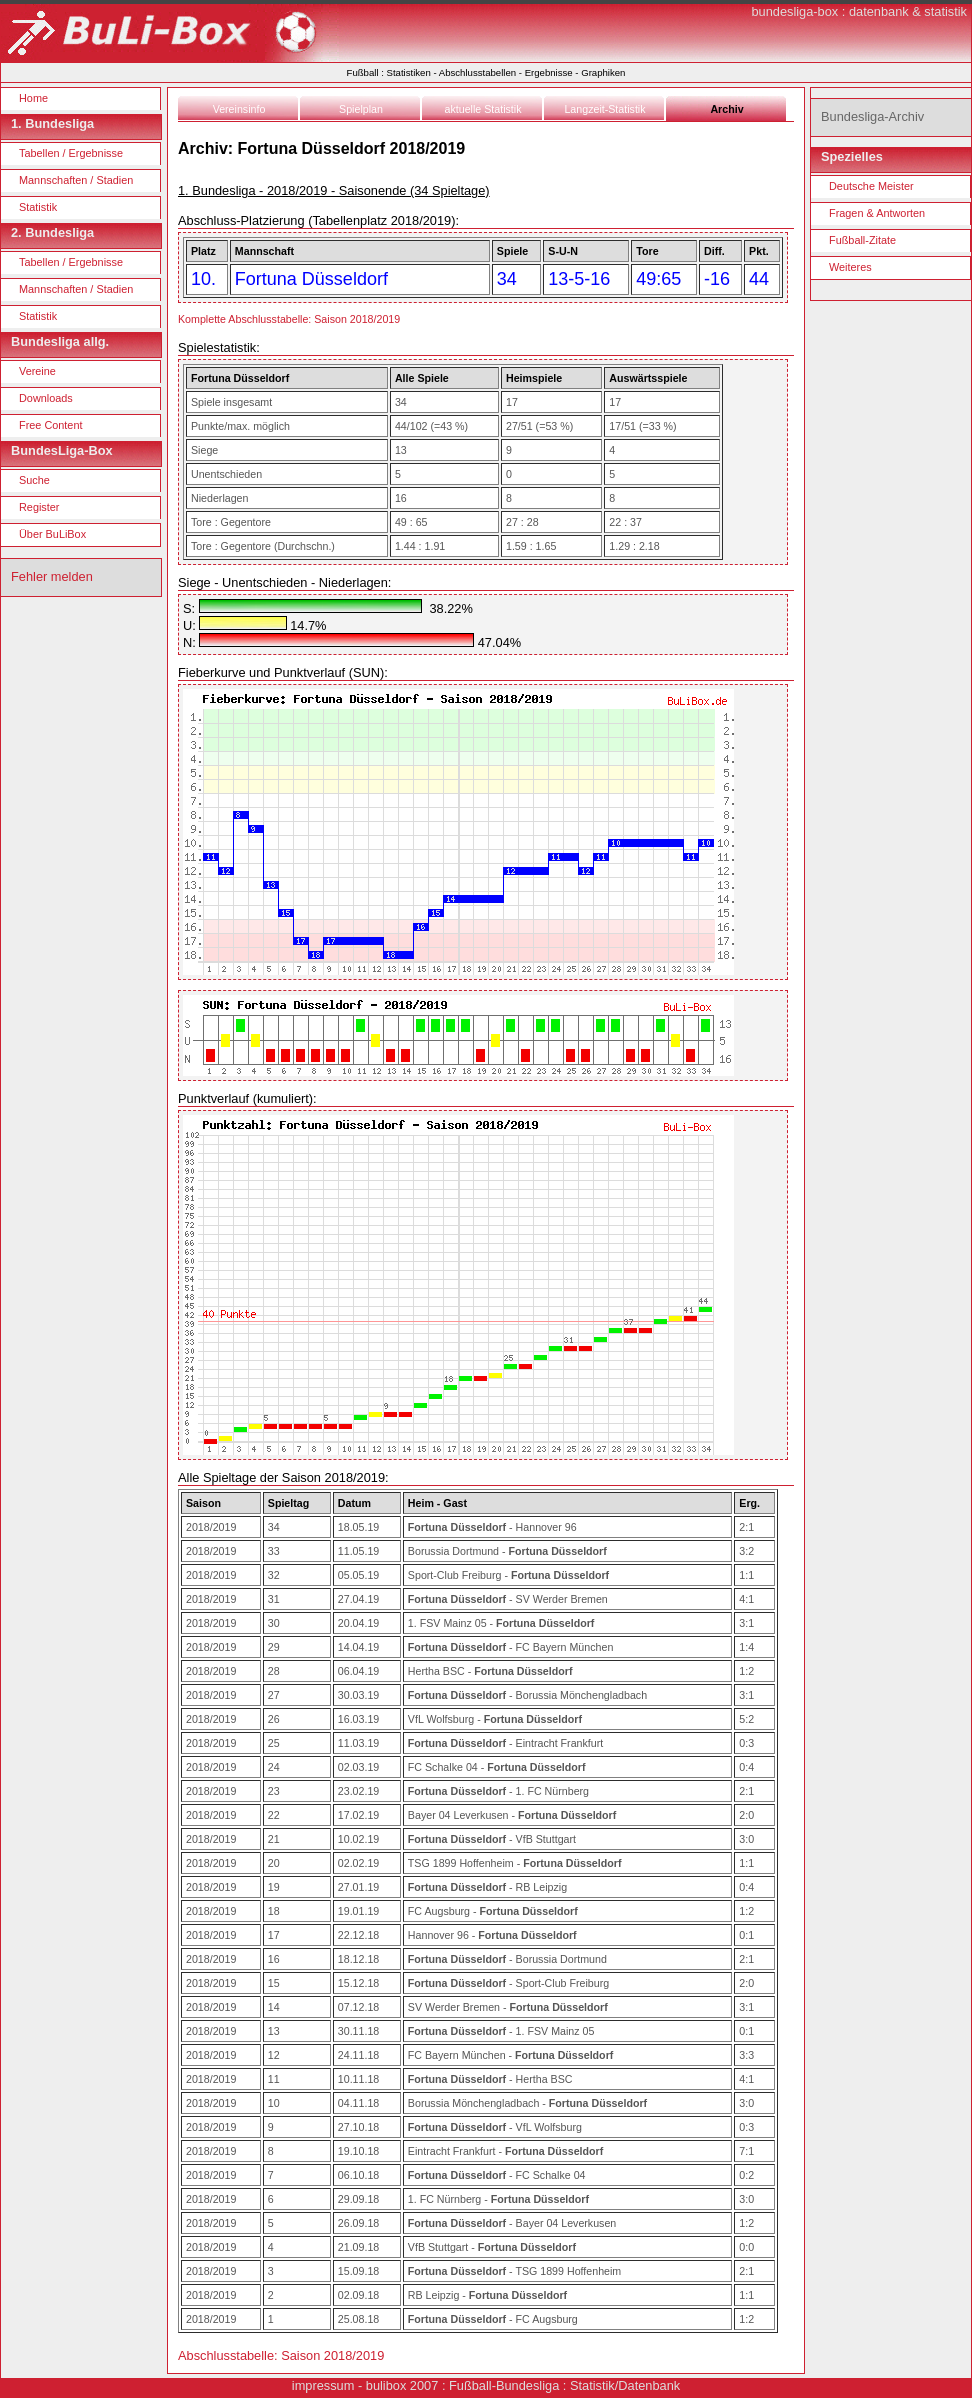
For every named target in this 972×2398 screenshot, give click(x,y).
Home (33, 98)
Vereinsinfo (239, 109)
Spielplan (361, 109)
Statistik (38, 207)
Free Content (50, 425)
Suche (34, 480)
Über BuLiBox (52, 534)
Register (39, 507)
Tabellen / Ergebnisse (71, 153)
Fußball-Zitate (862, 240)
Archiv (726, 109)
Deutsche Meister (871, 186)
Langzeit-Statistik (604, 109)
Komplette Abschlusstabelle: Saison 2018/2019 (289, 319)
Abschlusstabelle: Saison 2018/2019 (281, 2355)
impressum (323, 2385)
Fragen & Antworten (877, 213)
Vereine (37, 371)
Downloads (46, 398)
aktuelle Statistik (483, 109)
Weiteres (850, 267)
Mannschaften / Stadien (76, 180)
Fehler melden (52, 576)
